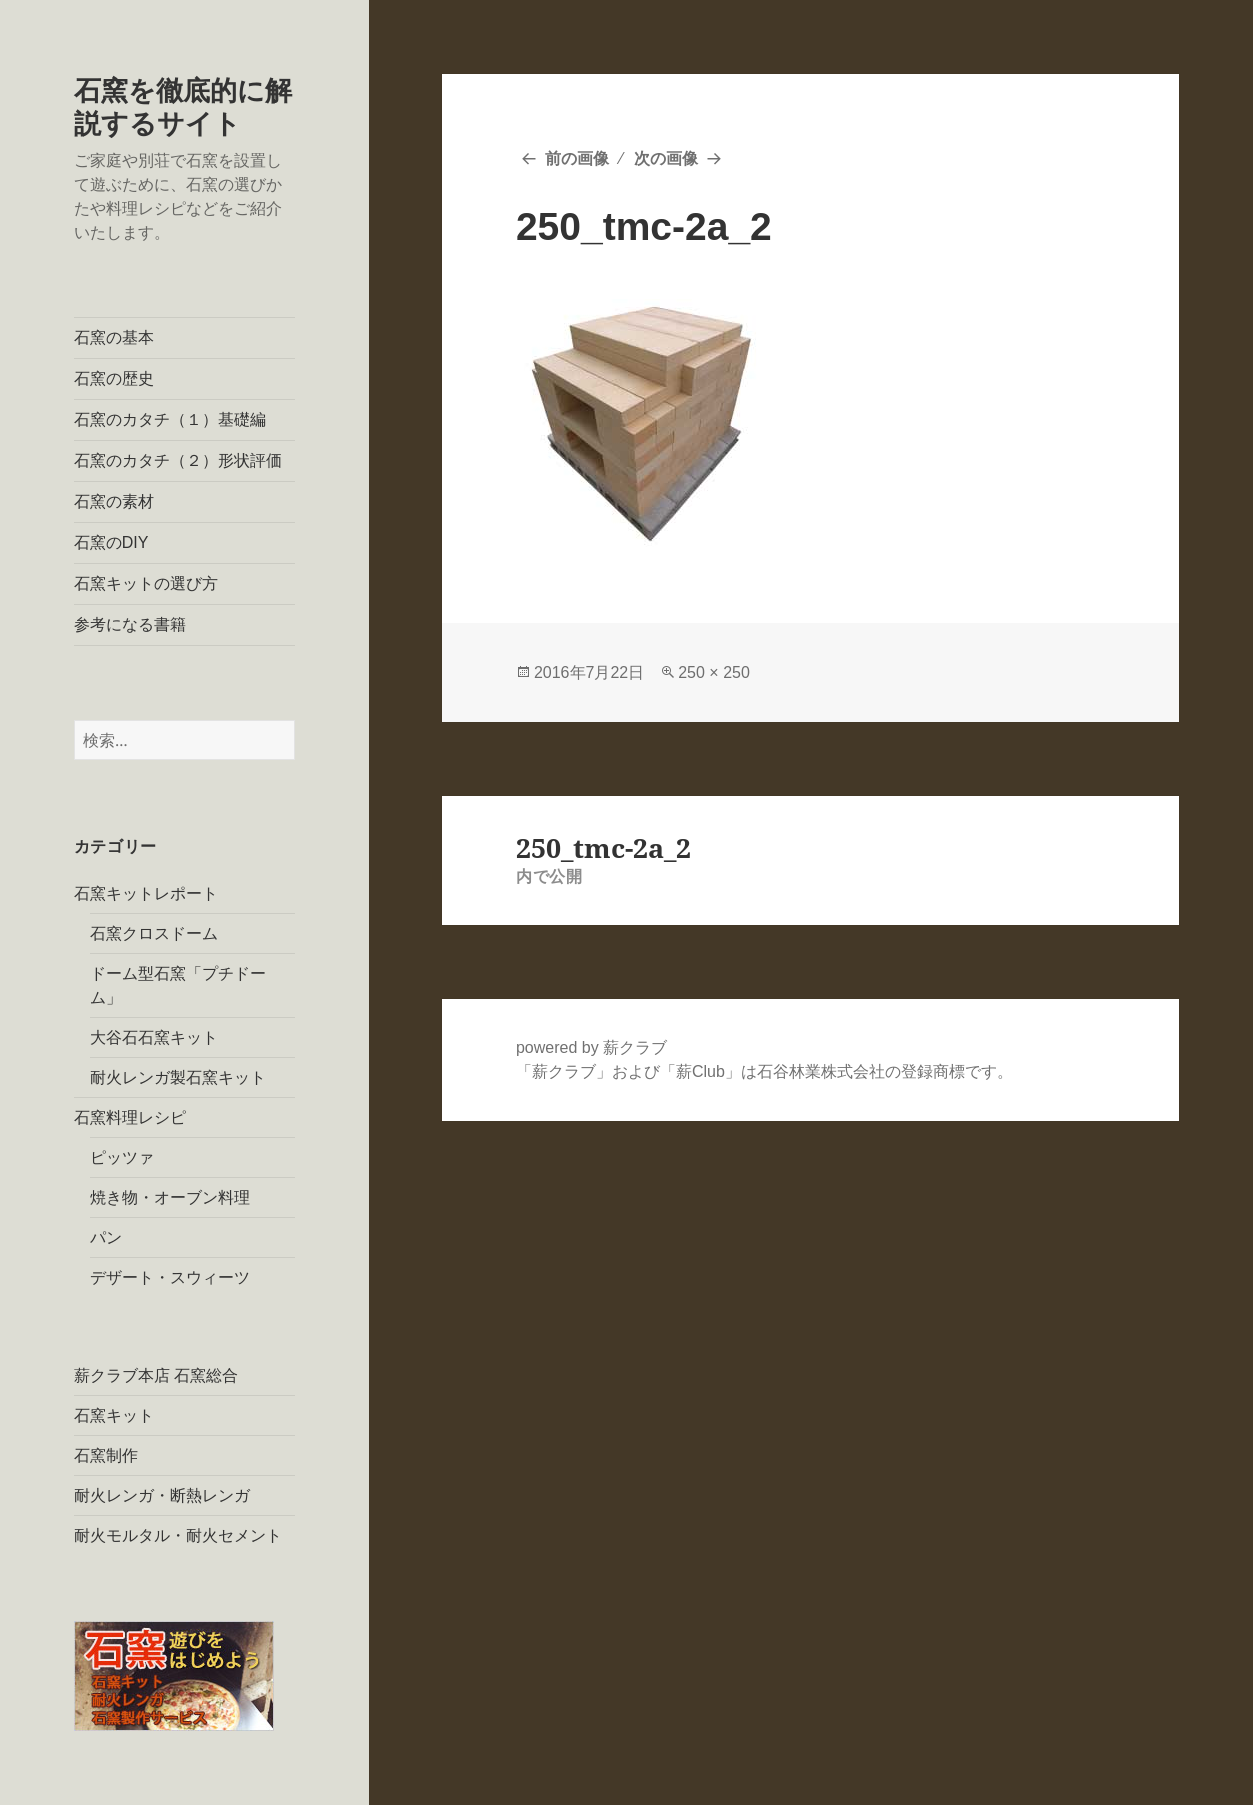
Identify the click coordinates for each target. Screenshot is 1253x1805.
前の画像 (577, 158)
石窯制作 (106, 1455)
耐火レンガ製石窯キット (178, 1077)
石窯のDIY (111, 542)
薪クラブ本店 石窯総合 (156, 1375)
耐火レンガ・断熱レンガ (162, 1495)
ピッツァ (122, 1157)
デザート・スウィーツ (170, 1277)
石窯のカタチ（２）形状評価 (178, 460)
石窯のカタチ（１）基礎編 (170, 419)
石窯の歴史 (114, 378)
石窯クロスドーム (154, 933)
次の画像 (666, 158)
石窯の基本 (114, 337)
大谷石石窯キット (154, 1037)
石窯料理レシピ (130, 1117)
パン (106, 1237)
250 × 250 (714, 672)
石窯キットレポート (146, 893)
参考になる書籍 (130, 624)
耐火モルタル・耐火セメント (178, 1535)
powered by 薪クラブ (591, 1047)
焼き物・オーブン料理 (170, 1197)
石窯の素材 (114, 501)
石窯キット (114, 1415)
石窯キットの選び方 (146, 583)
